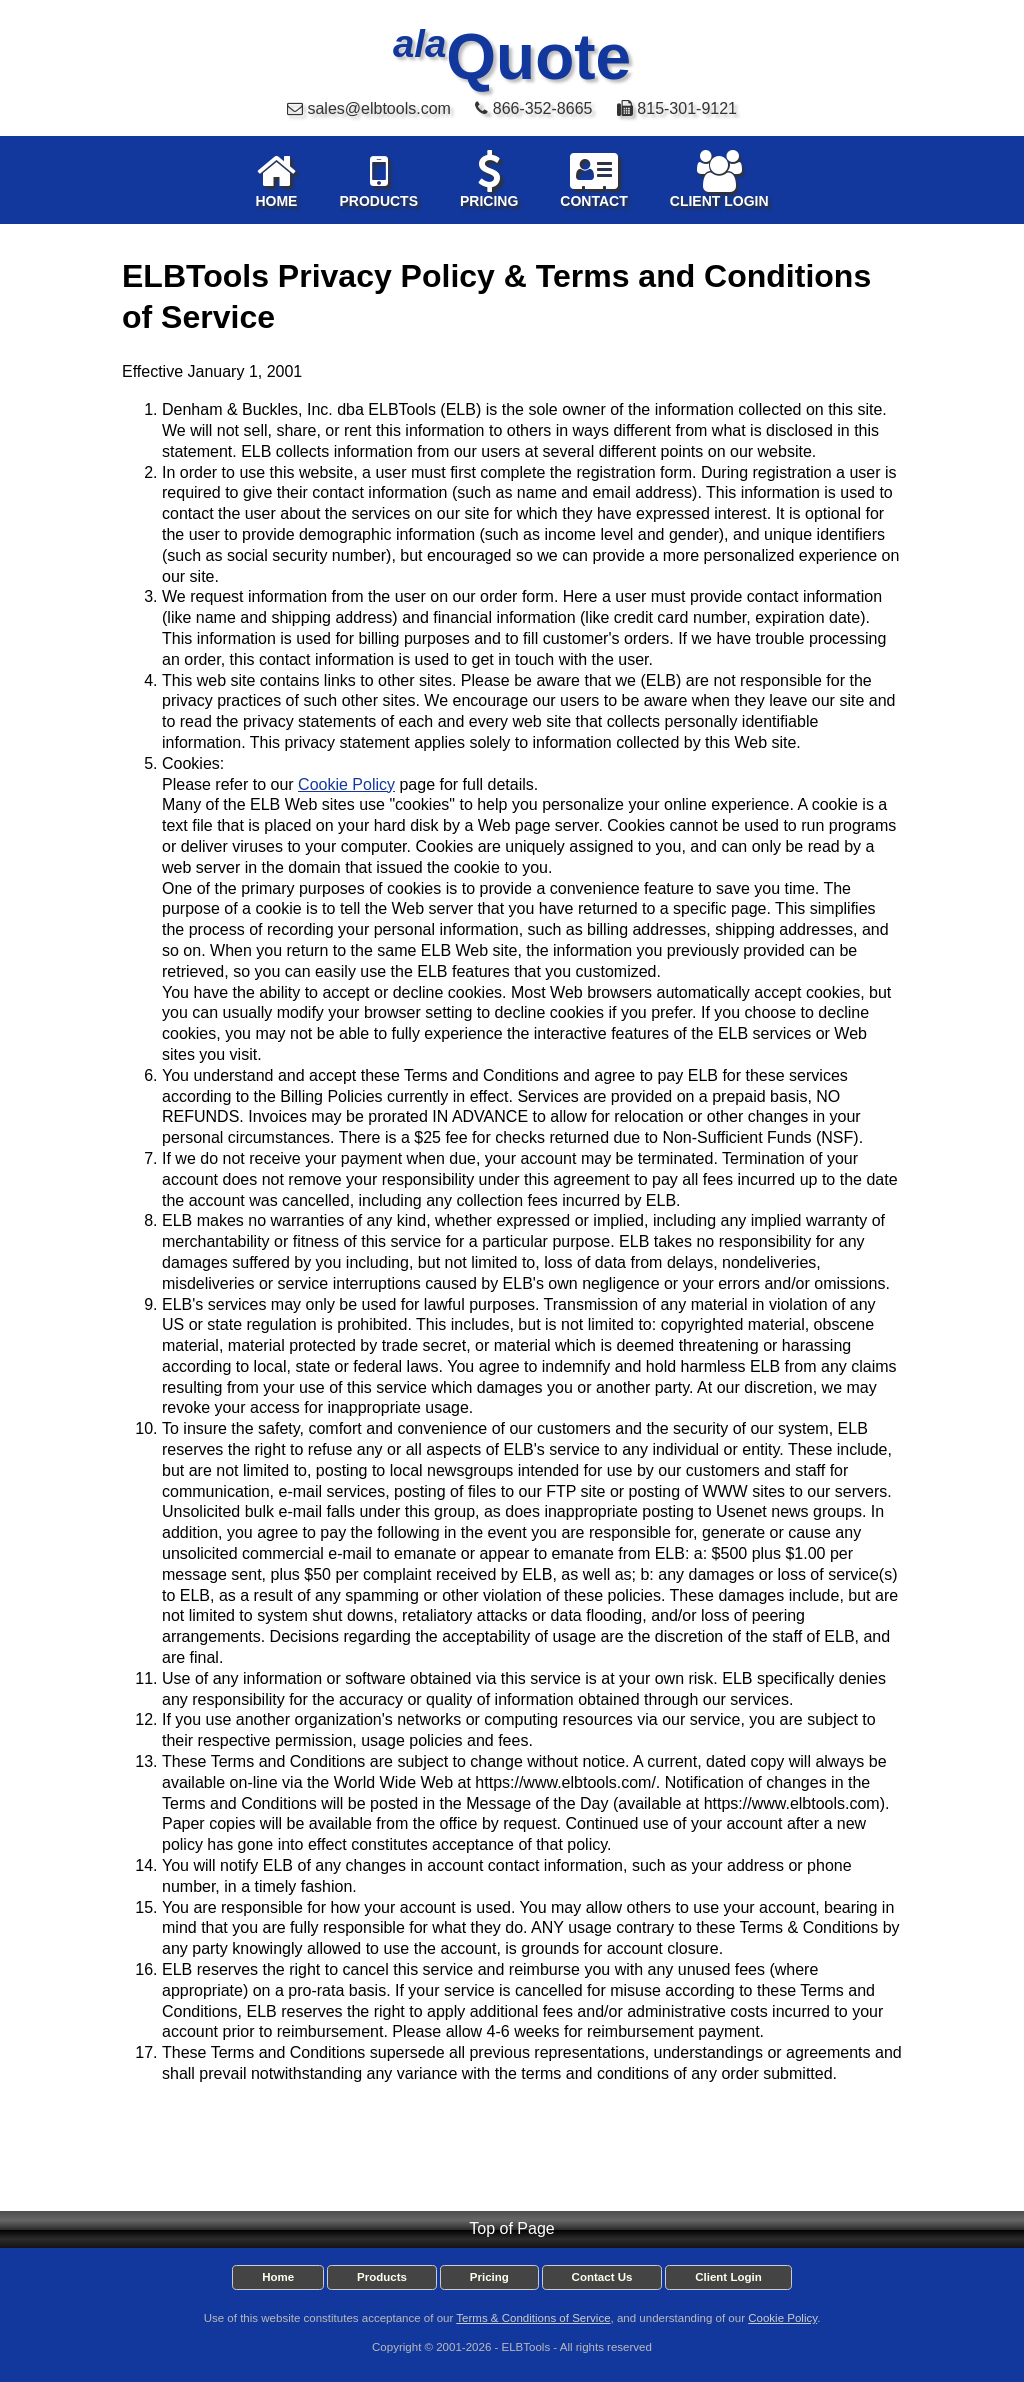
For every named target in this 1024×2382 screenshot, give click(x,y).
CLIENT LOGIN (719, 179)
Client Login (728, 2277)
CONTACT (593, 179)
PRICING (489, 179)
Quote (512, 57)
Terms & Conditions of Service (533, 2318)
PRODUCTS (378, 179)
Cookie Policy (346, 784)
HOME (276, 179)
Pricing (489, 2277)
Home (278, 2277)
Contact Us (602, 2277)
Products (382, 2277)
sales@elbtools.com (378, 108)
